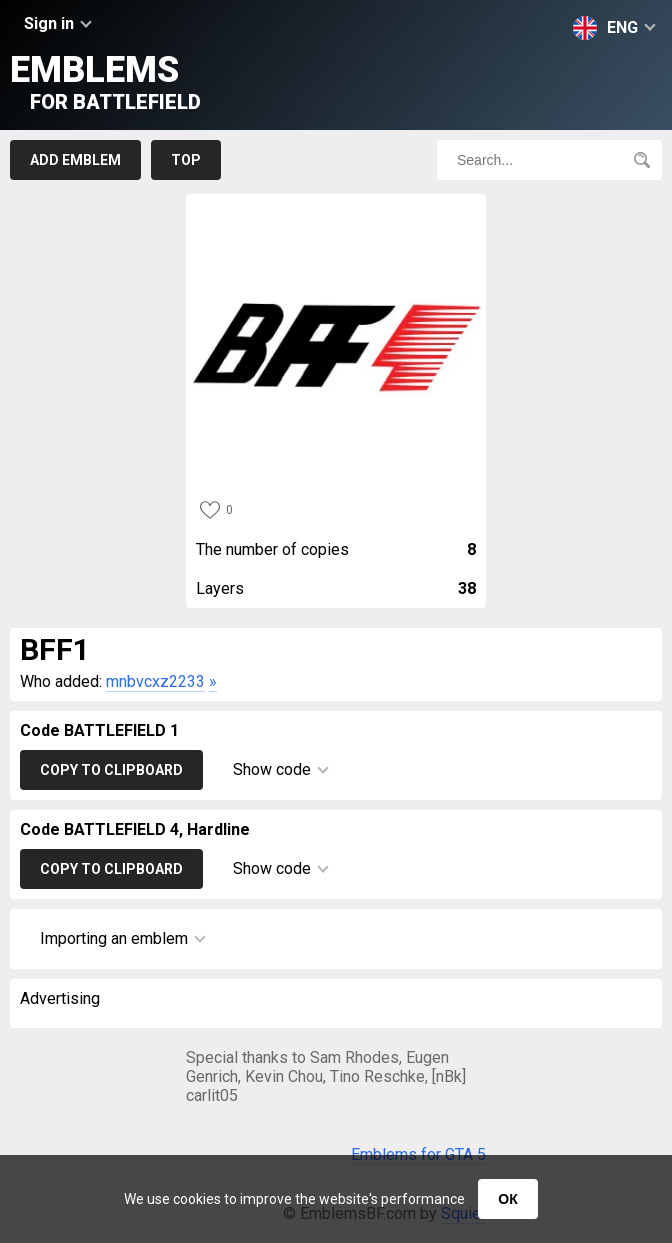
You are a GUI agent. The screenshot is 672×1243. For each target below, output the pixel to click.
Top (186, 160)
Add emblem (75, 160)
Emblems (105, 81)
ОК (507, 1199)
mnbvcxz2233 (155, 681)
